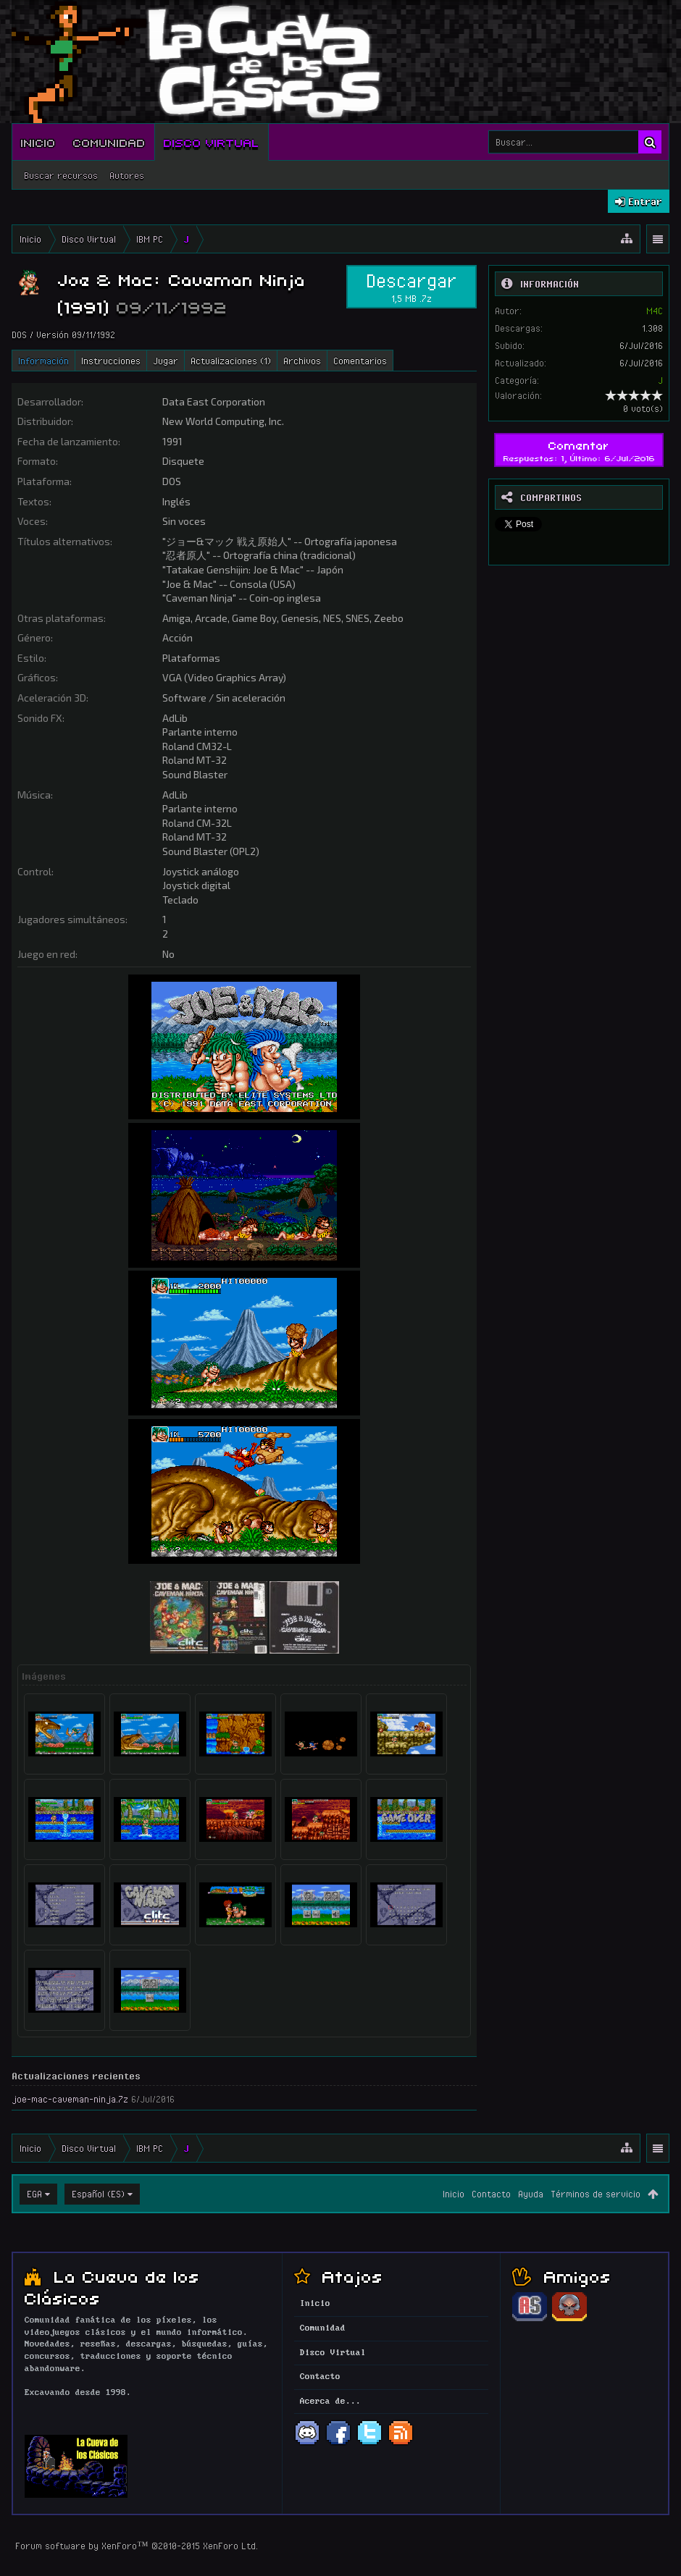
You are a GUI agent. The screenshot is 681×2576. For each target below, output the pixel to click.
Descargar (411, 287)
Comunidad (109, 142)
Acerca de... (330, 2401)
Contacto (491, 2194)
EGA (34, 2194)
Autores (126, 175)
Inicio (38, 142)
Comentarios (360, 360)
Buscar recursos (61, 175)
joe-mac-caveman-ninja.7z (70, 2099)
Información (43, 360)
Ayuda (530, 2194)
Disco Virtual (211, 142)
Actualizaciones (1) (231, 360)
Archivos (302, 360)
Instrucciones (111, 360)
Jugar (165, 360)
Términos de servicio (595, 2194)
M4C (654, 310)
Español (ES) (98, 2194)
